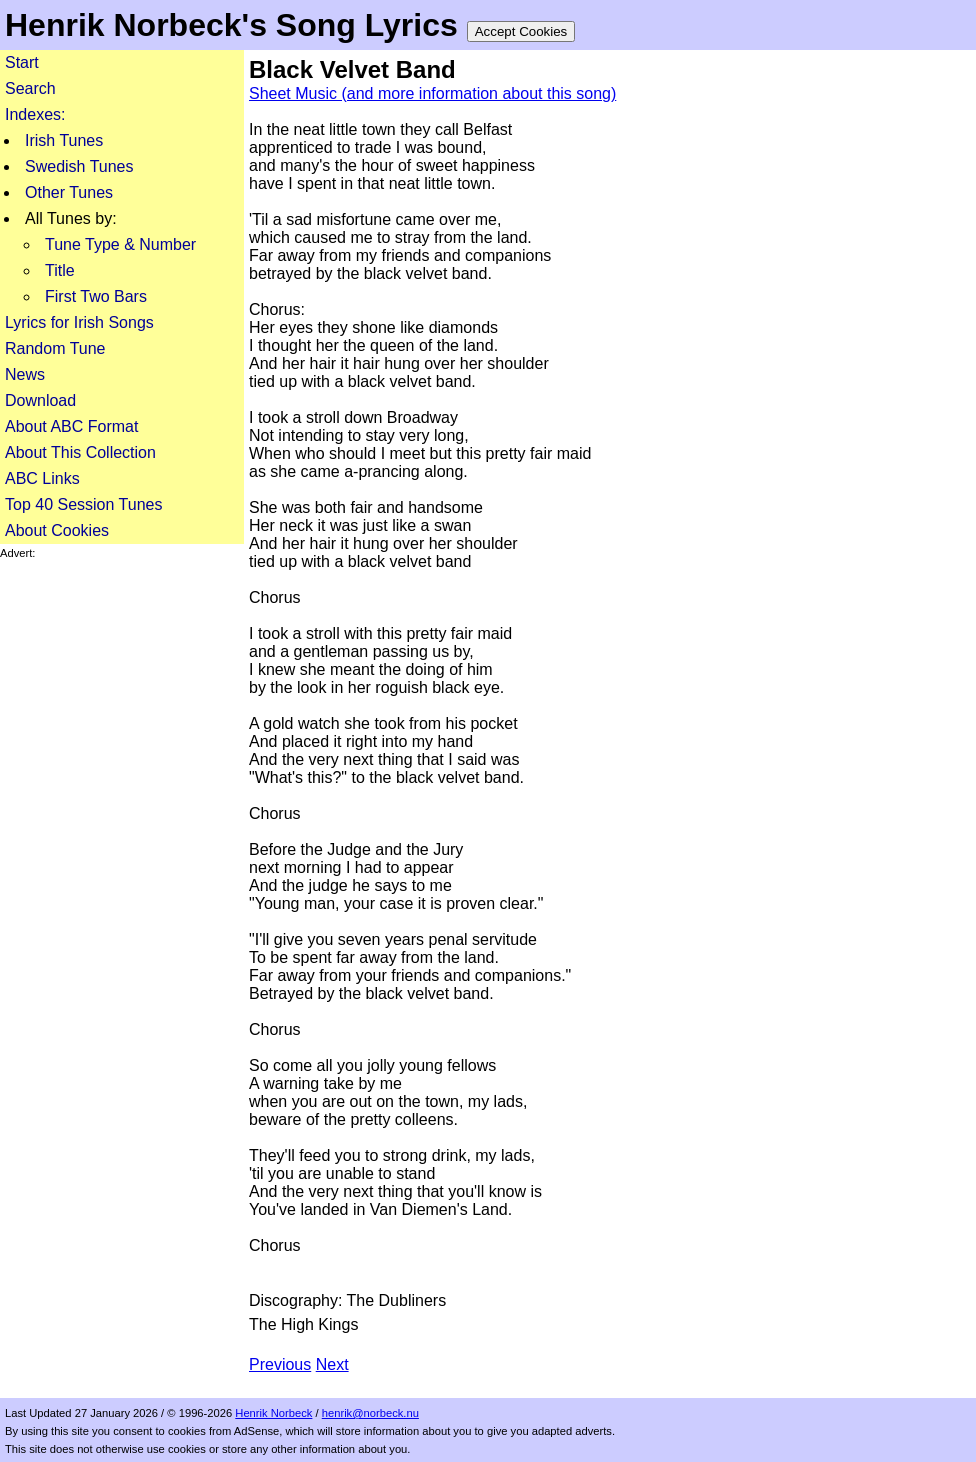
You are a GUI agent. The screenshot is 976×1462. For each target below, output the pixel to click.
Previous (280, 1364)
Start (22, 62)
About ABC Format (71, 426)
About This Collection (80, 452)
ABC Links (42, 478)
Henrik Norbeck (273, 1413)
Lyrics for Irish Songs (79, 322)
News (25, 374)
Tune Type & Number (120, 244)
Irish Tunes (64, 140)
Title (60, 270)
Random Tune (55, 348)
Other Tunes (69, 192)
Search (30, 88)
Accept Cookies (521, 31)
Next (332, 1364)
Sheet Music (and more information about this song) (432, 93)
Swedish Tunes (79, 166)
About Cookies (57, 530)
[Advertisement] (122, 860)
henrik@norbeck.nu (370, 1413)
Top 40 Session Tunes (83, 504)
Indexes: (35, 114)
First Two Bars (96, 296)
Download (40, 400)
